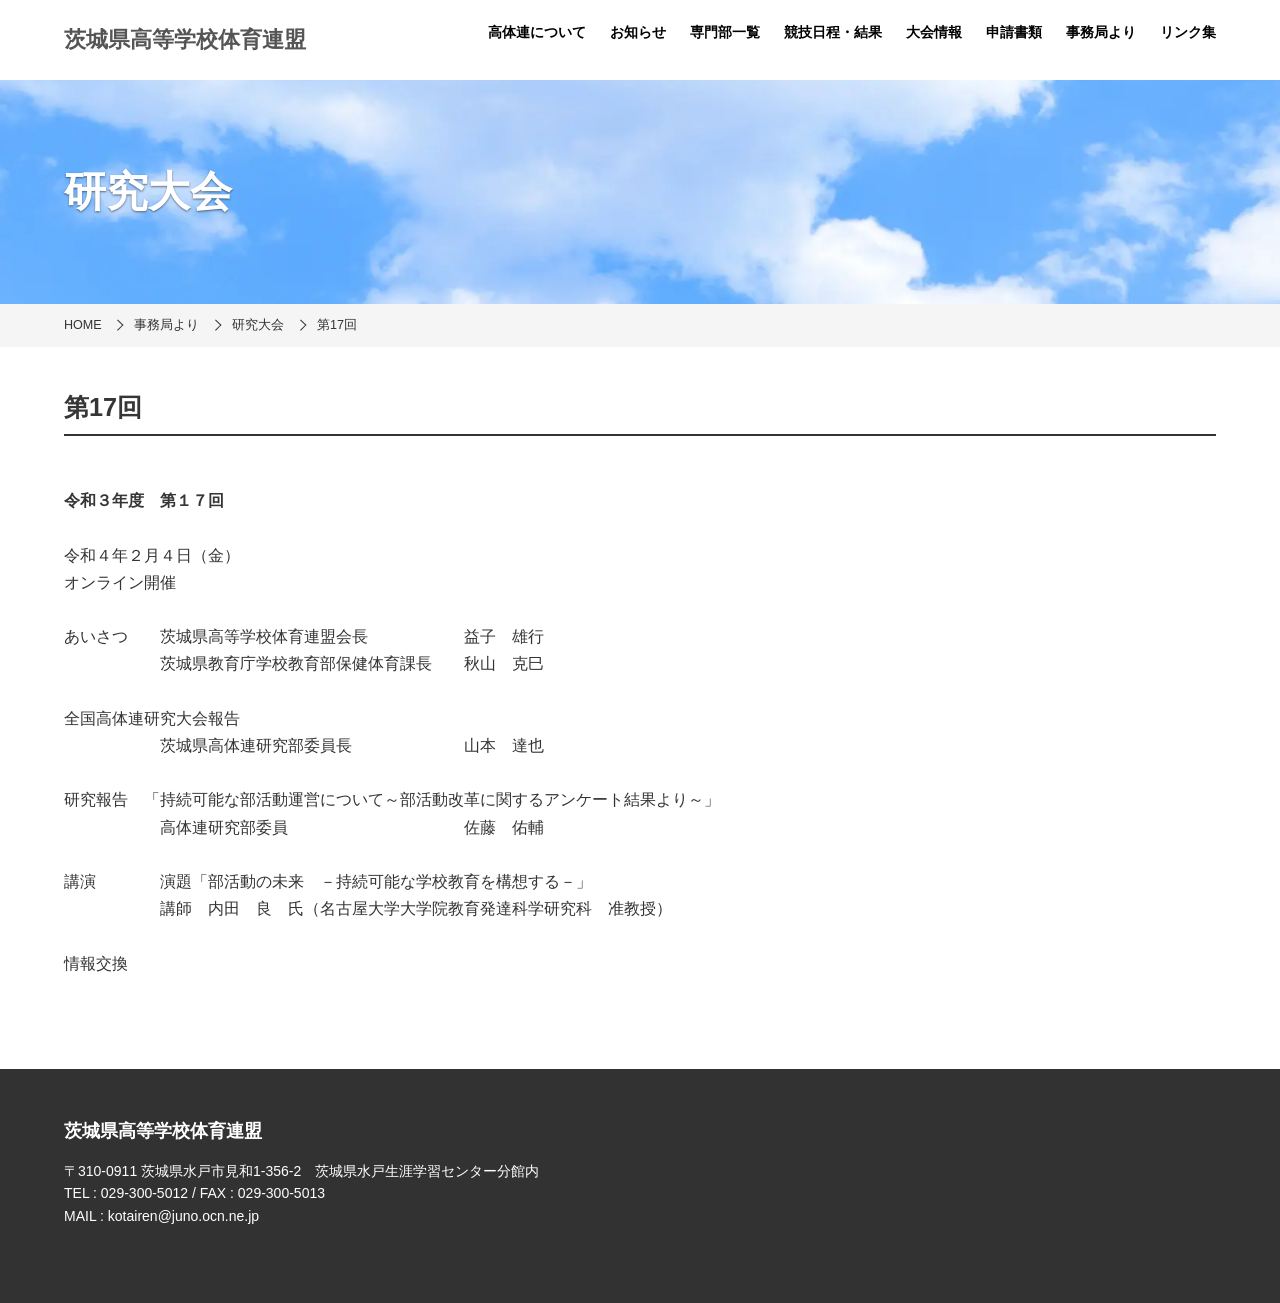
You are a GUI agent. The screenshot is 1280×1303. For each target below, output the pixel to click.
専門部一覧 (725, 32)
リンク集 (1188, 32)
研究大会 (258, 325)
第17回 (337, 325)
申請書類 (1014, 32)
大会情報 (934, 32)
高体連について (537, 32)
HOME (83, 325)
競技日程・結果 (833, 32)
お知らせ (638, 32)
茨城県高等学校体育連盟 (185, 39)
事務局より (1101, 32)
